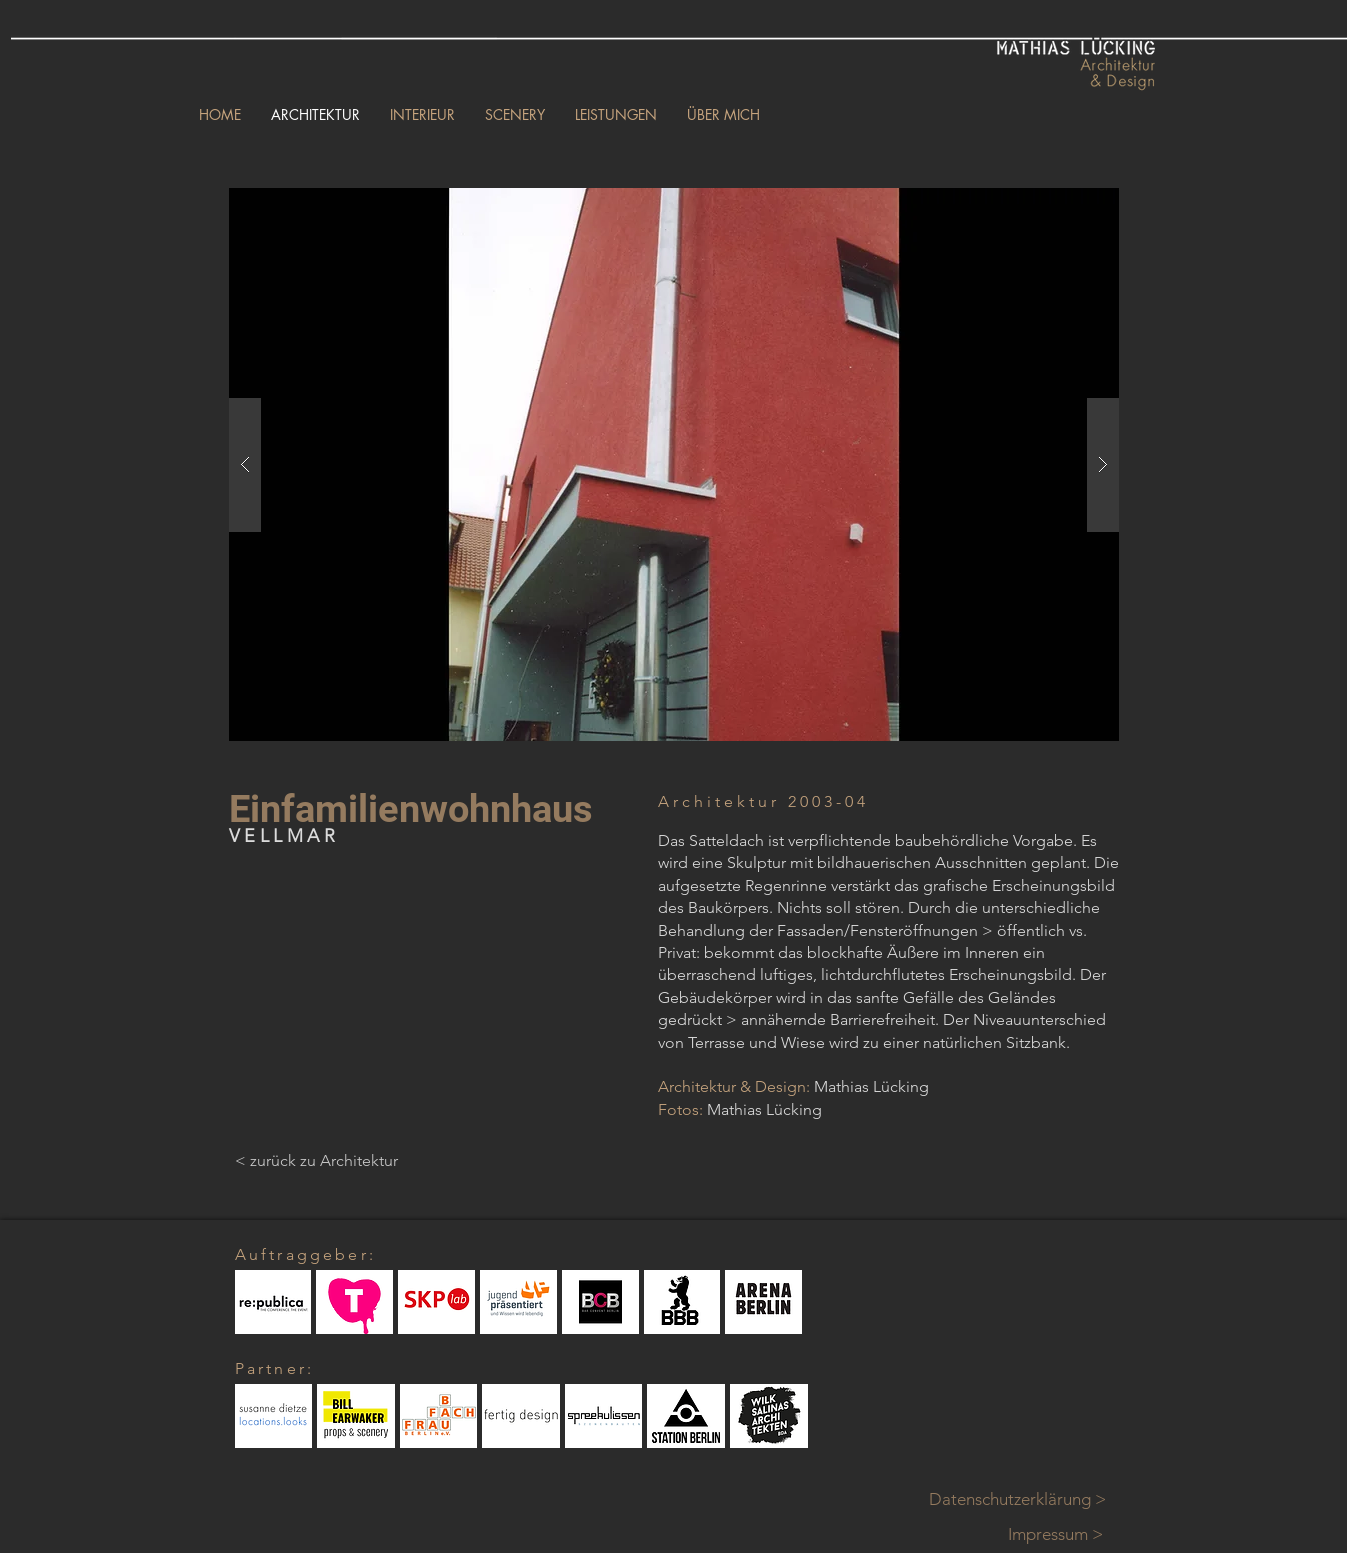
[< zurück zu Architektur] (316, 1161)
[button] (674, 464)
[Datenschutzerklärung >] (1029, 1499)
